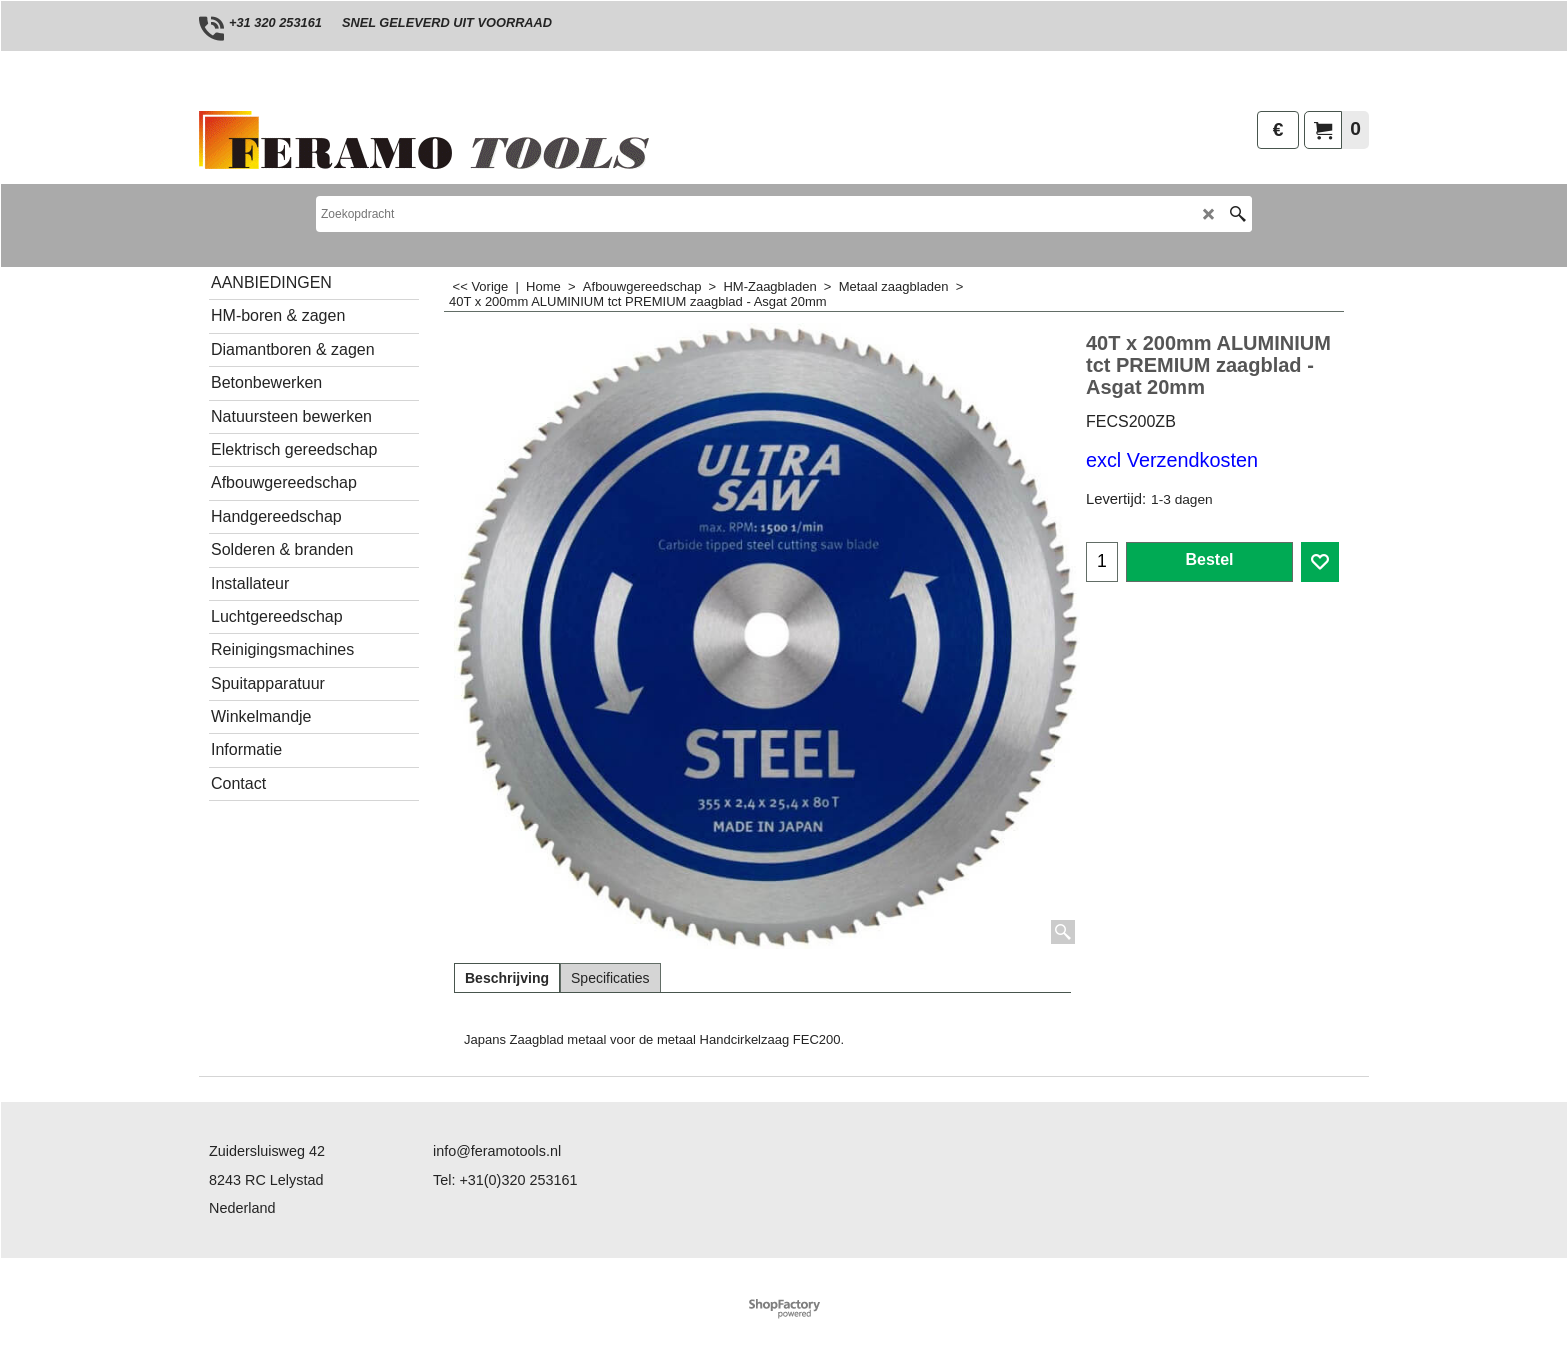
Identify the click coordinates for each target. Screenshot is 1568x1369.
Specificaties (610, 978)
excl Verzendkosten (1172, 460)
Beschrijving (507, 978)
